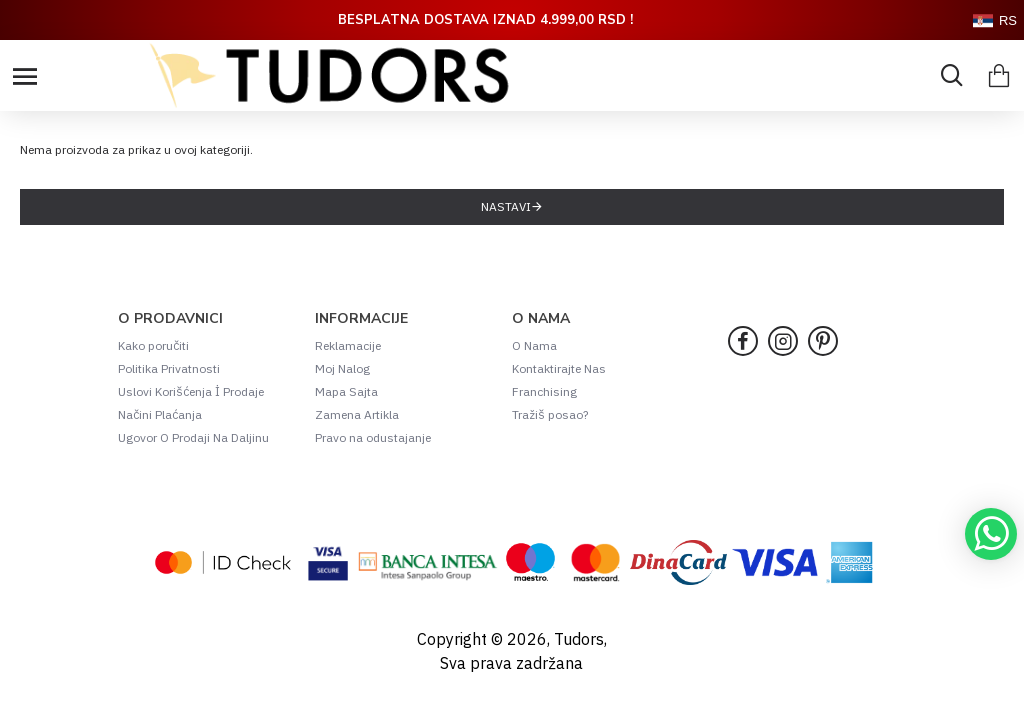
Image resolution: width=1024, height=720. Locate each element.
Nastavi (506, 206)
